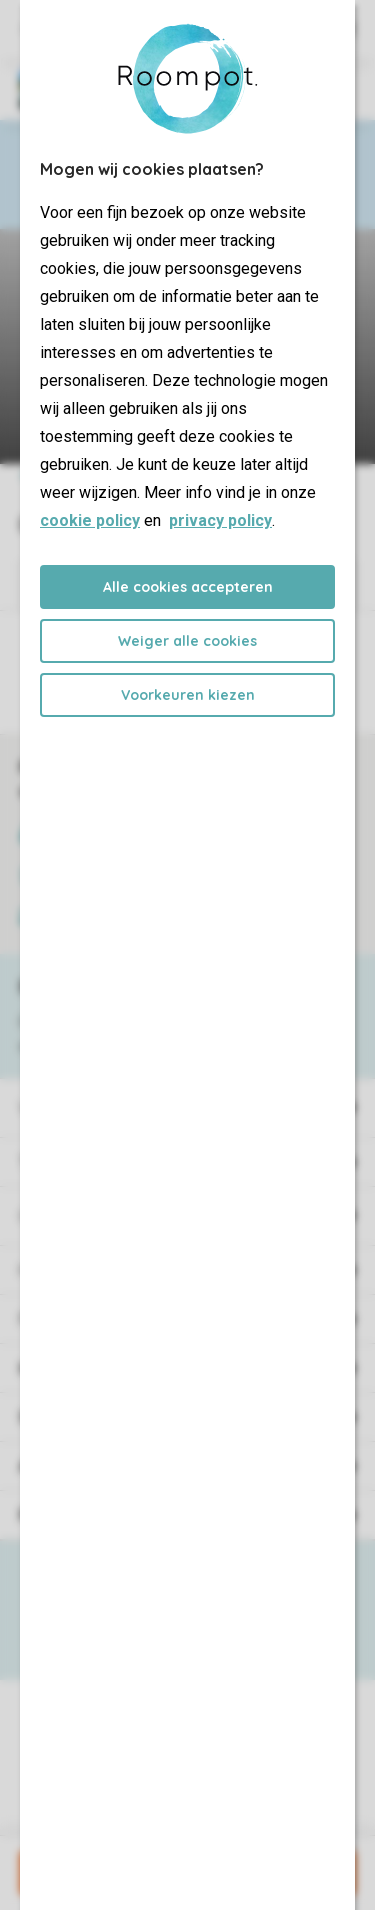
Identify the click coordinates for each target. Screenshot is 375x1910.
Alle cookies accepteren (188, 587)
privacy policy (220, 520)
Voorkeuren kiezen (188, 695)
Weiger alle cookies (187, 641)
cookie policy (90, 520)
